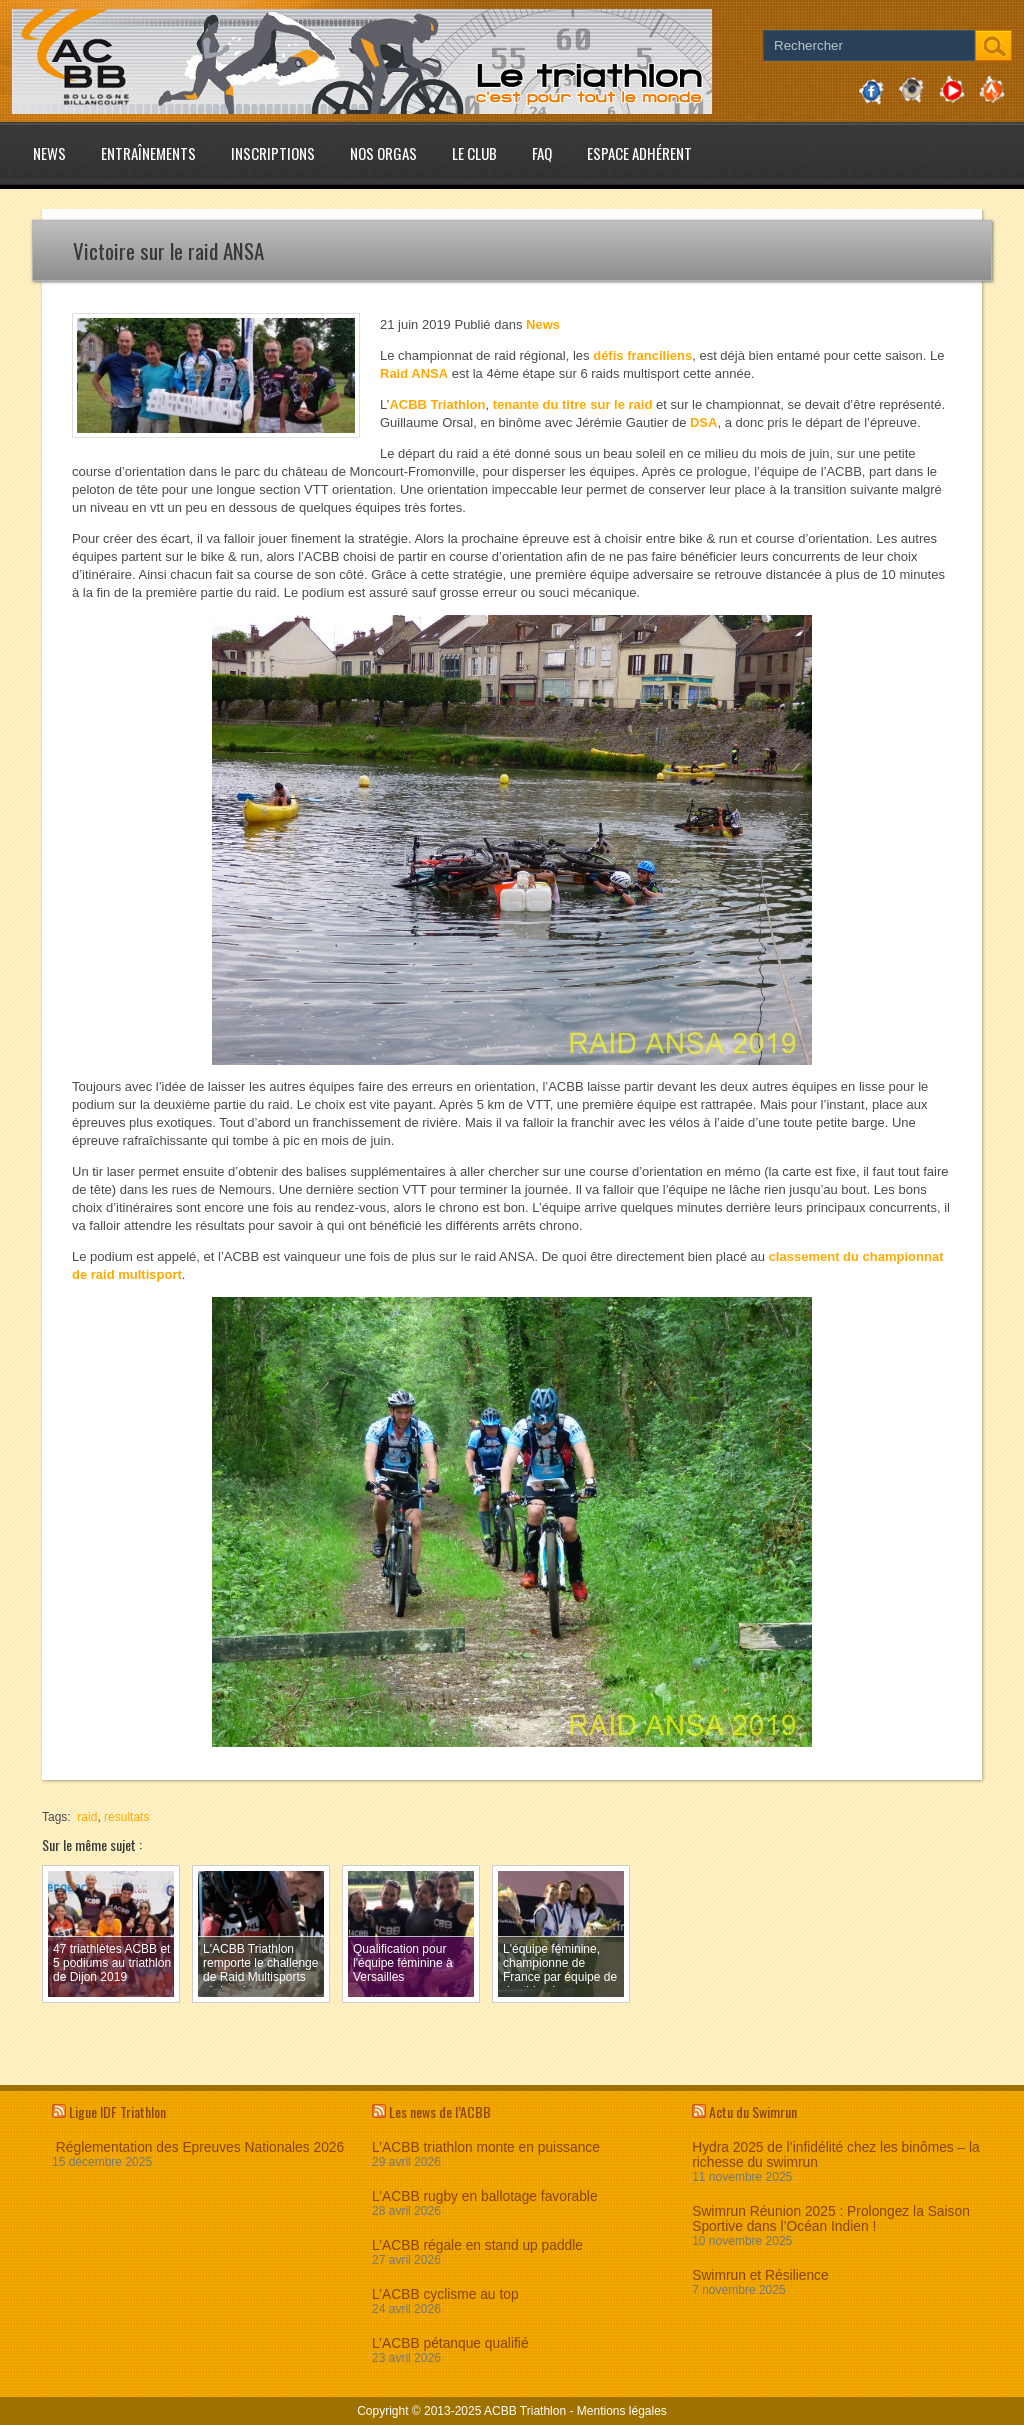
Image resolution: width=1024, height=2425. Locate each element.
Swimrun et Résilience (760, 2275)
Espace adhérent (639, 153)
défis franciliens (642, 355)
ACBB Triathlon (437, 404)
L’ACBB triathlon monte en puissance (486, 2147)
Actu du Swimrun (753, 2111)
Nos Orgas (383, 153)
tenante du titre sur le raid (573, 404)
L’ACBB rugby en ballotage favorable (485, 2196)
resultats (126, 1817)
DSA (703, 422)
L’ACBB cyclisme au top (445, 2294)
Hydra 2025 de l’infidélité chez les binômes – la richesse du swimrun (836, 2155)
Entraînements (148, 153)
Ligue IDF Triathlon (117, 2111)
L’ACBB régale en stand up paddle (477, 2245)
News (49, 153)
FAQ (542, 153)
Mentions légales (622, 2411)
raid (87, 1817)
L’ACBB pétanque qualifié (450, 2343)
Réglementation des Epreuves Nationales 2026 (198, 2147)
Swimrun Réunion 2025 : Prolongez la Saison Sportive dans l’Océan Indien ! (831, 2219)
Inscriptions (273, 153)
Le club (474, 153)
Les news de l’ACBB (440, 2111)
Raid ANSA (414, 373)
